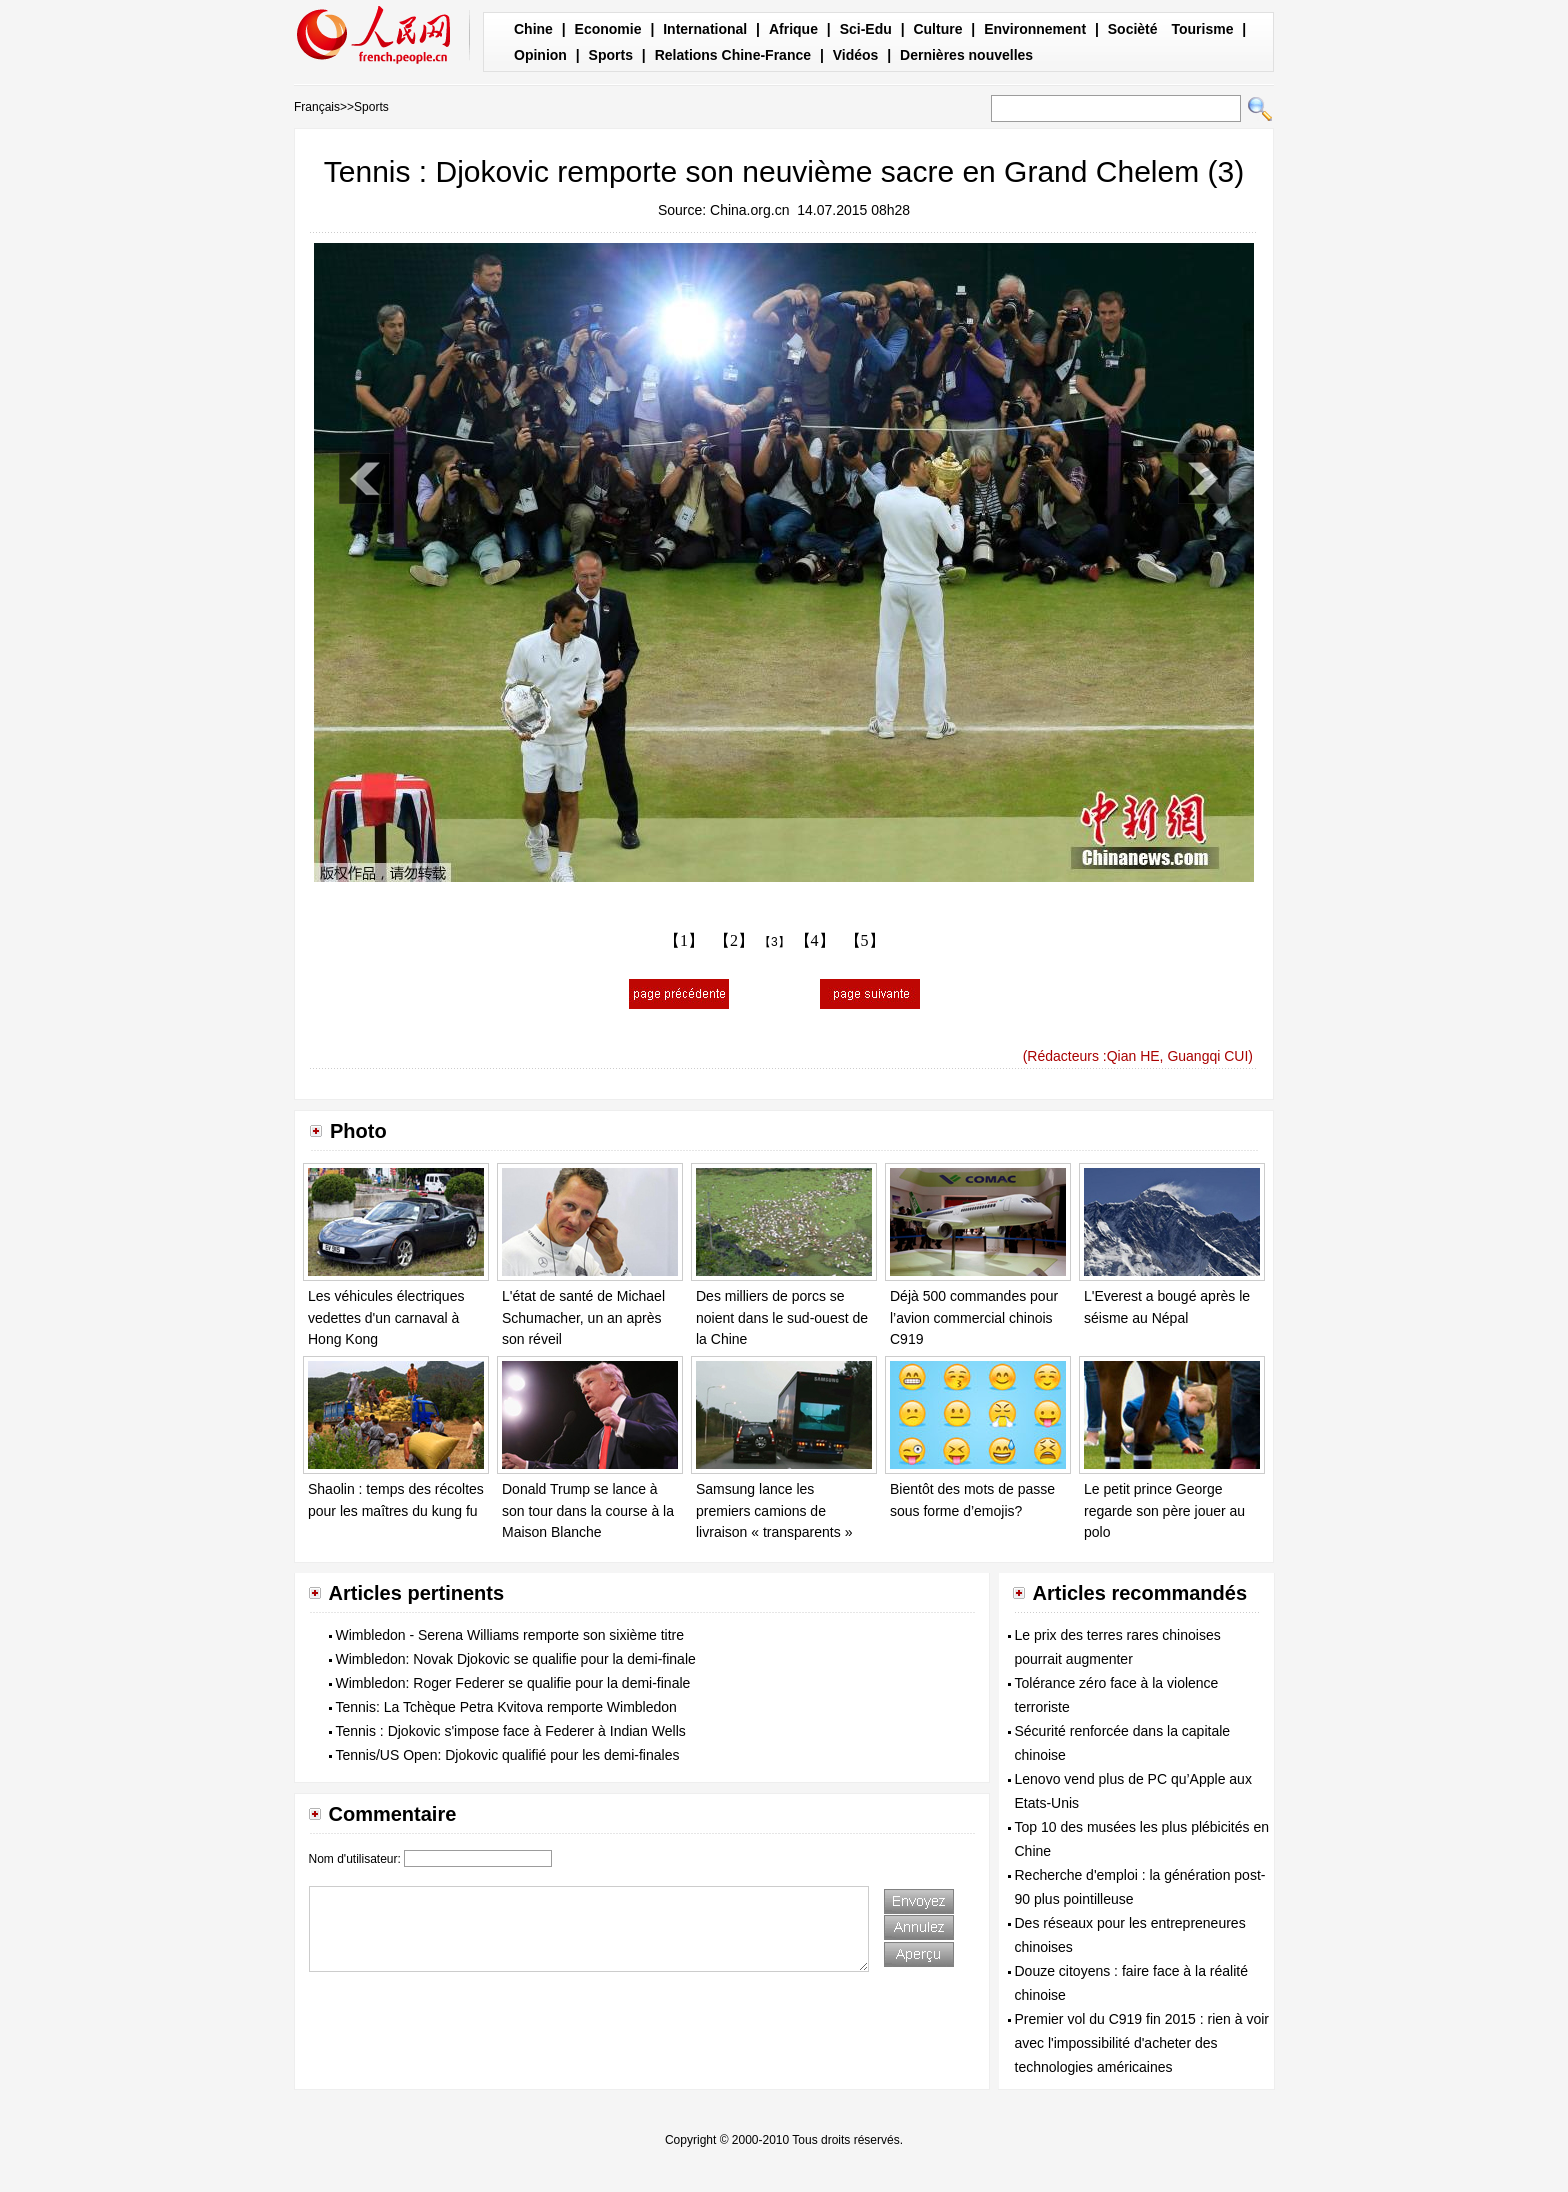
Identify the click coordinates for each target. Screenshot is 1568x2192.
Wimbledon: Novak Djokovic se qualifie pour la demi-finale (516, 1659)
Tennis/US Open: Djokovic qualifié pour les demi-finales (508, 1755)
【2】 (734, 940)
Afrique (793, 29)
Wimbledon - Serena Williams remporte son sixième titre (510, 1635)
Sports (611, 55)
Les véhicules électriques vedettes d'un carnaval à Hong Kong (386, 1317)
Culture (937, 29)
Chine (533, 29)
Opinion (540, 55)
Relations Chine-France (733, 55)
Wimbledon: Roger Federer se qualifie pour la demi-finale (513, 1683)
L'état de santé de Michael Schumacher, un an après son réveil (583, 1317)
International (705, 29)
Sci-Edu (866, 29)
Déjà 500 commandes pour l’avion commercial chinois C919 (974, 1317)
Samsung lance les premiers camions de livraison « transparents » (774, 1510)
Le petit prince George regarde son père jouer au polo (1164, 1510)
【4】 (815, 940)
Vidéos (856, 55)
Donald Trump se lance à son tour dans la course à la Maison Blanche (588, 1510)
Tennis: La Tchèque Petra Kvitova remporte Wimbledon (506, 1707)
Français (317, 107)
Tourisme (1202, 29)
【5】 (865, 940)
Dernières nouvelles (966, 55)
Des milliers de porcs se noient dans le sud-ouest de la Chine (782, 1317)
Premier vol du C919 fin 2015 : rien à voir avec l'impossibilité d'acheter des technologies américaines (1142, 2043)
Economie (608, 29)
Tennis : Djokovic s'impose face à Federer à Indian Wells (511, 1731)
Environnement (1035, 29)
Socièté (1133, 29)
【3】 (774, 942)
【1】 (684, 940)
